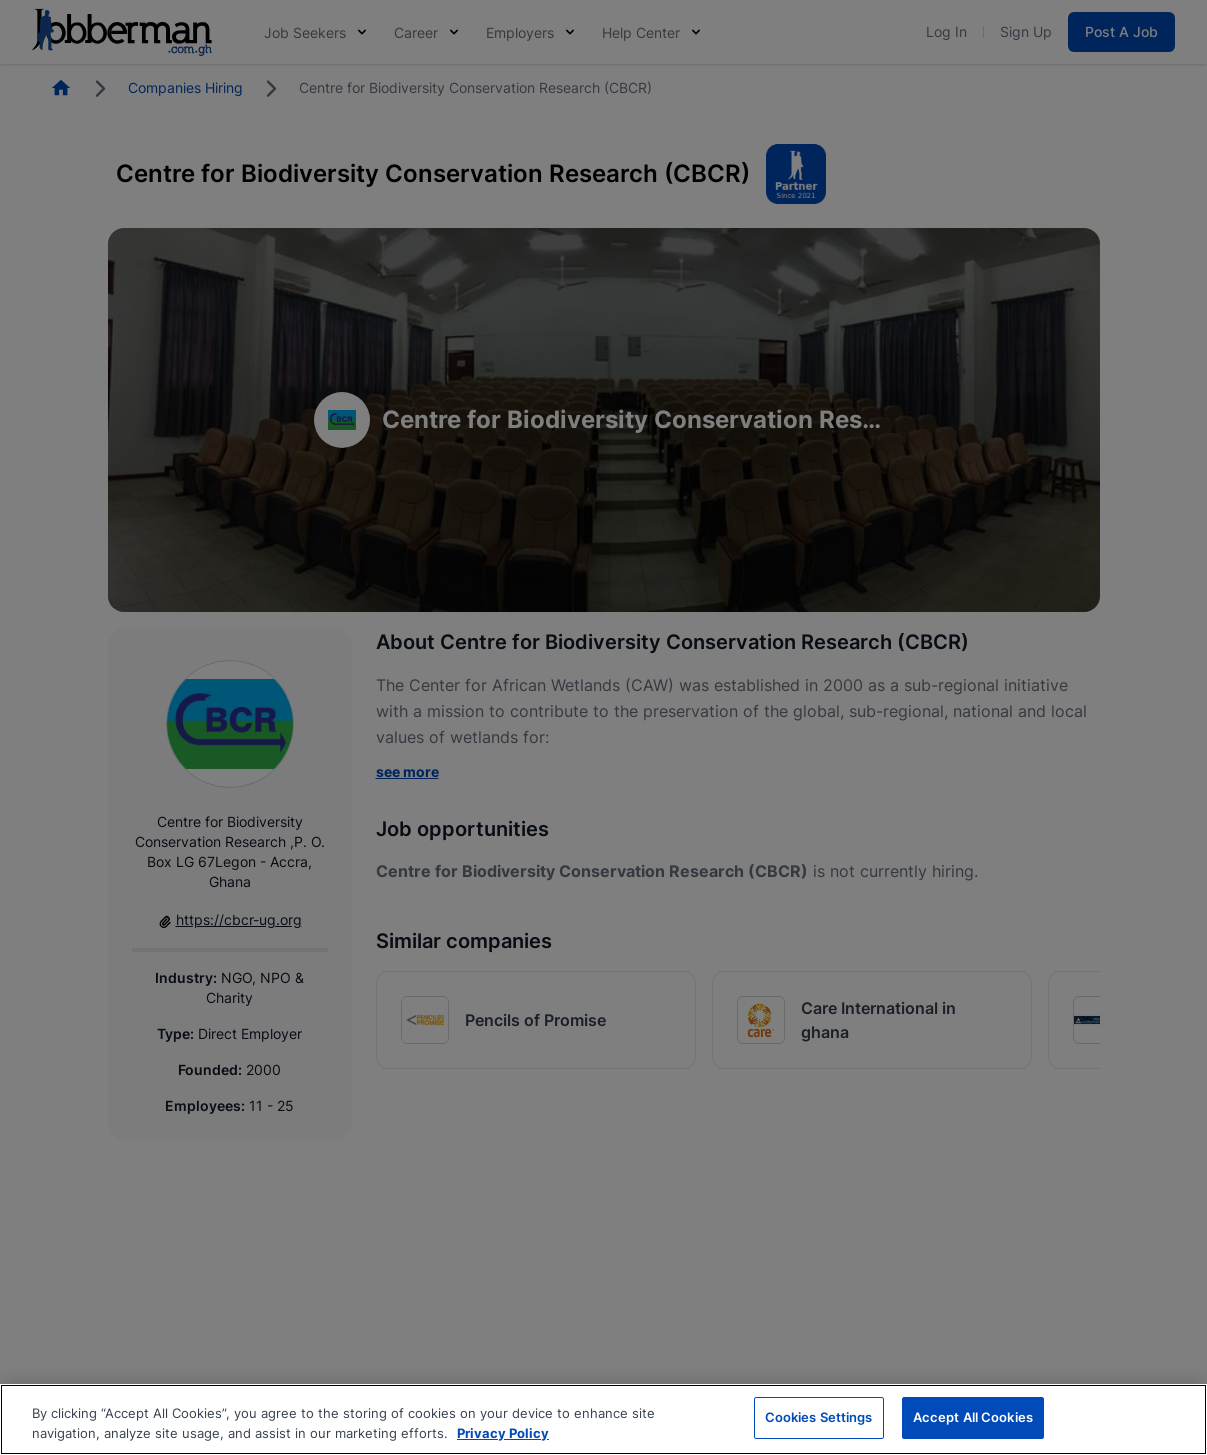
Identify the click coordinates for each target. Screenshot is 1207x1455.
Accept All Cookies (973, 1420)
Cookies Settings (819, 1420)
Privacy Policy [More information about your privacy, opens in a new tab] (503, 1435)
